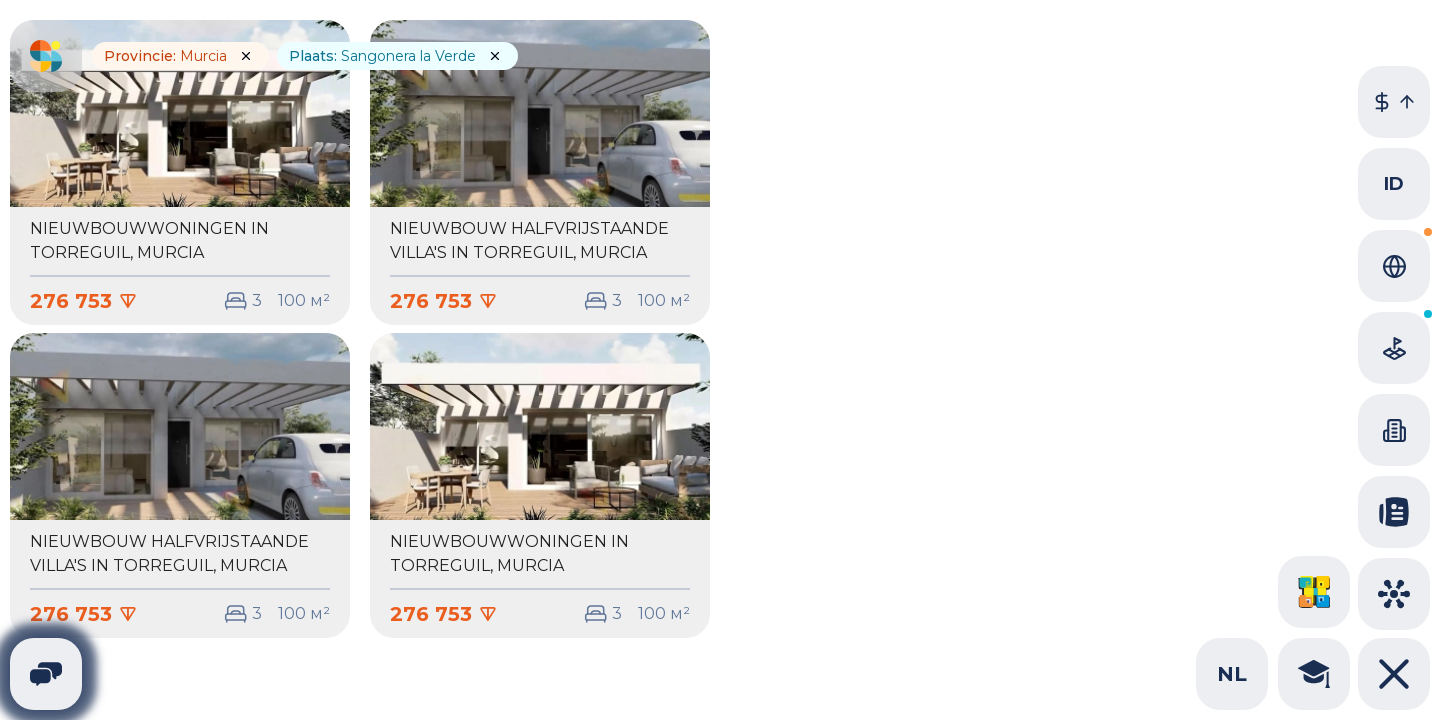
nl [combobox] (1232, 674)
